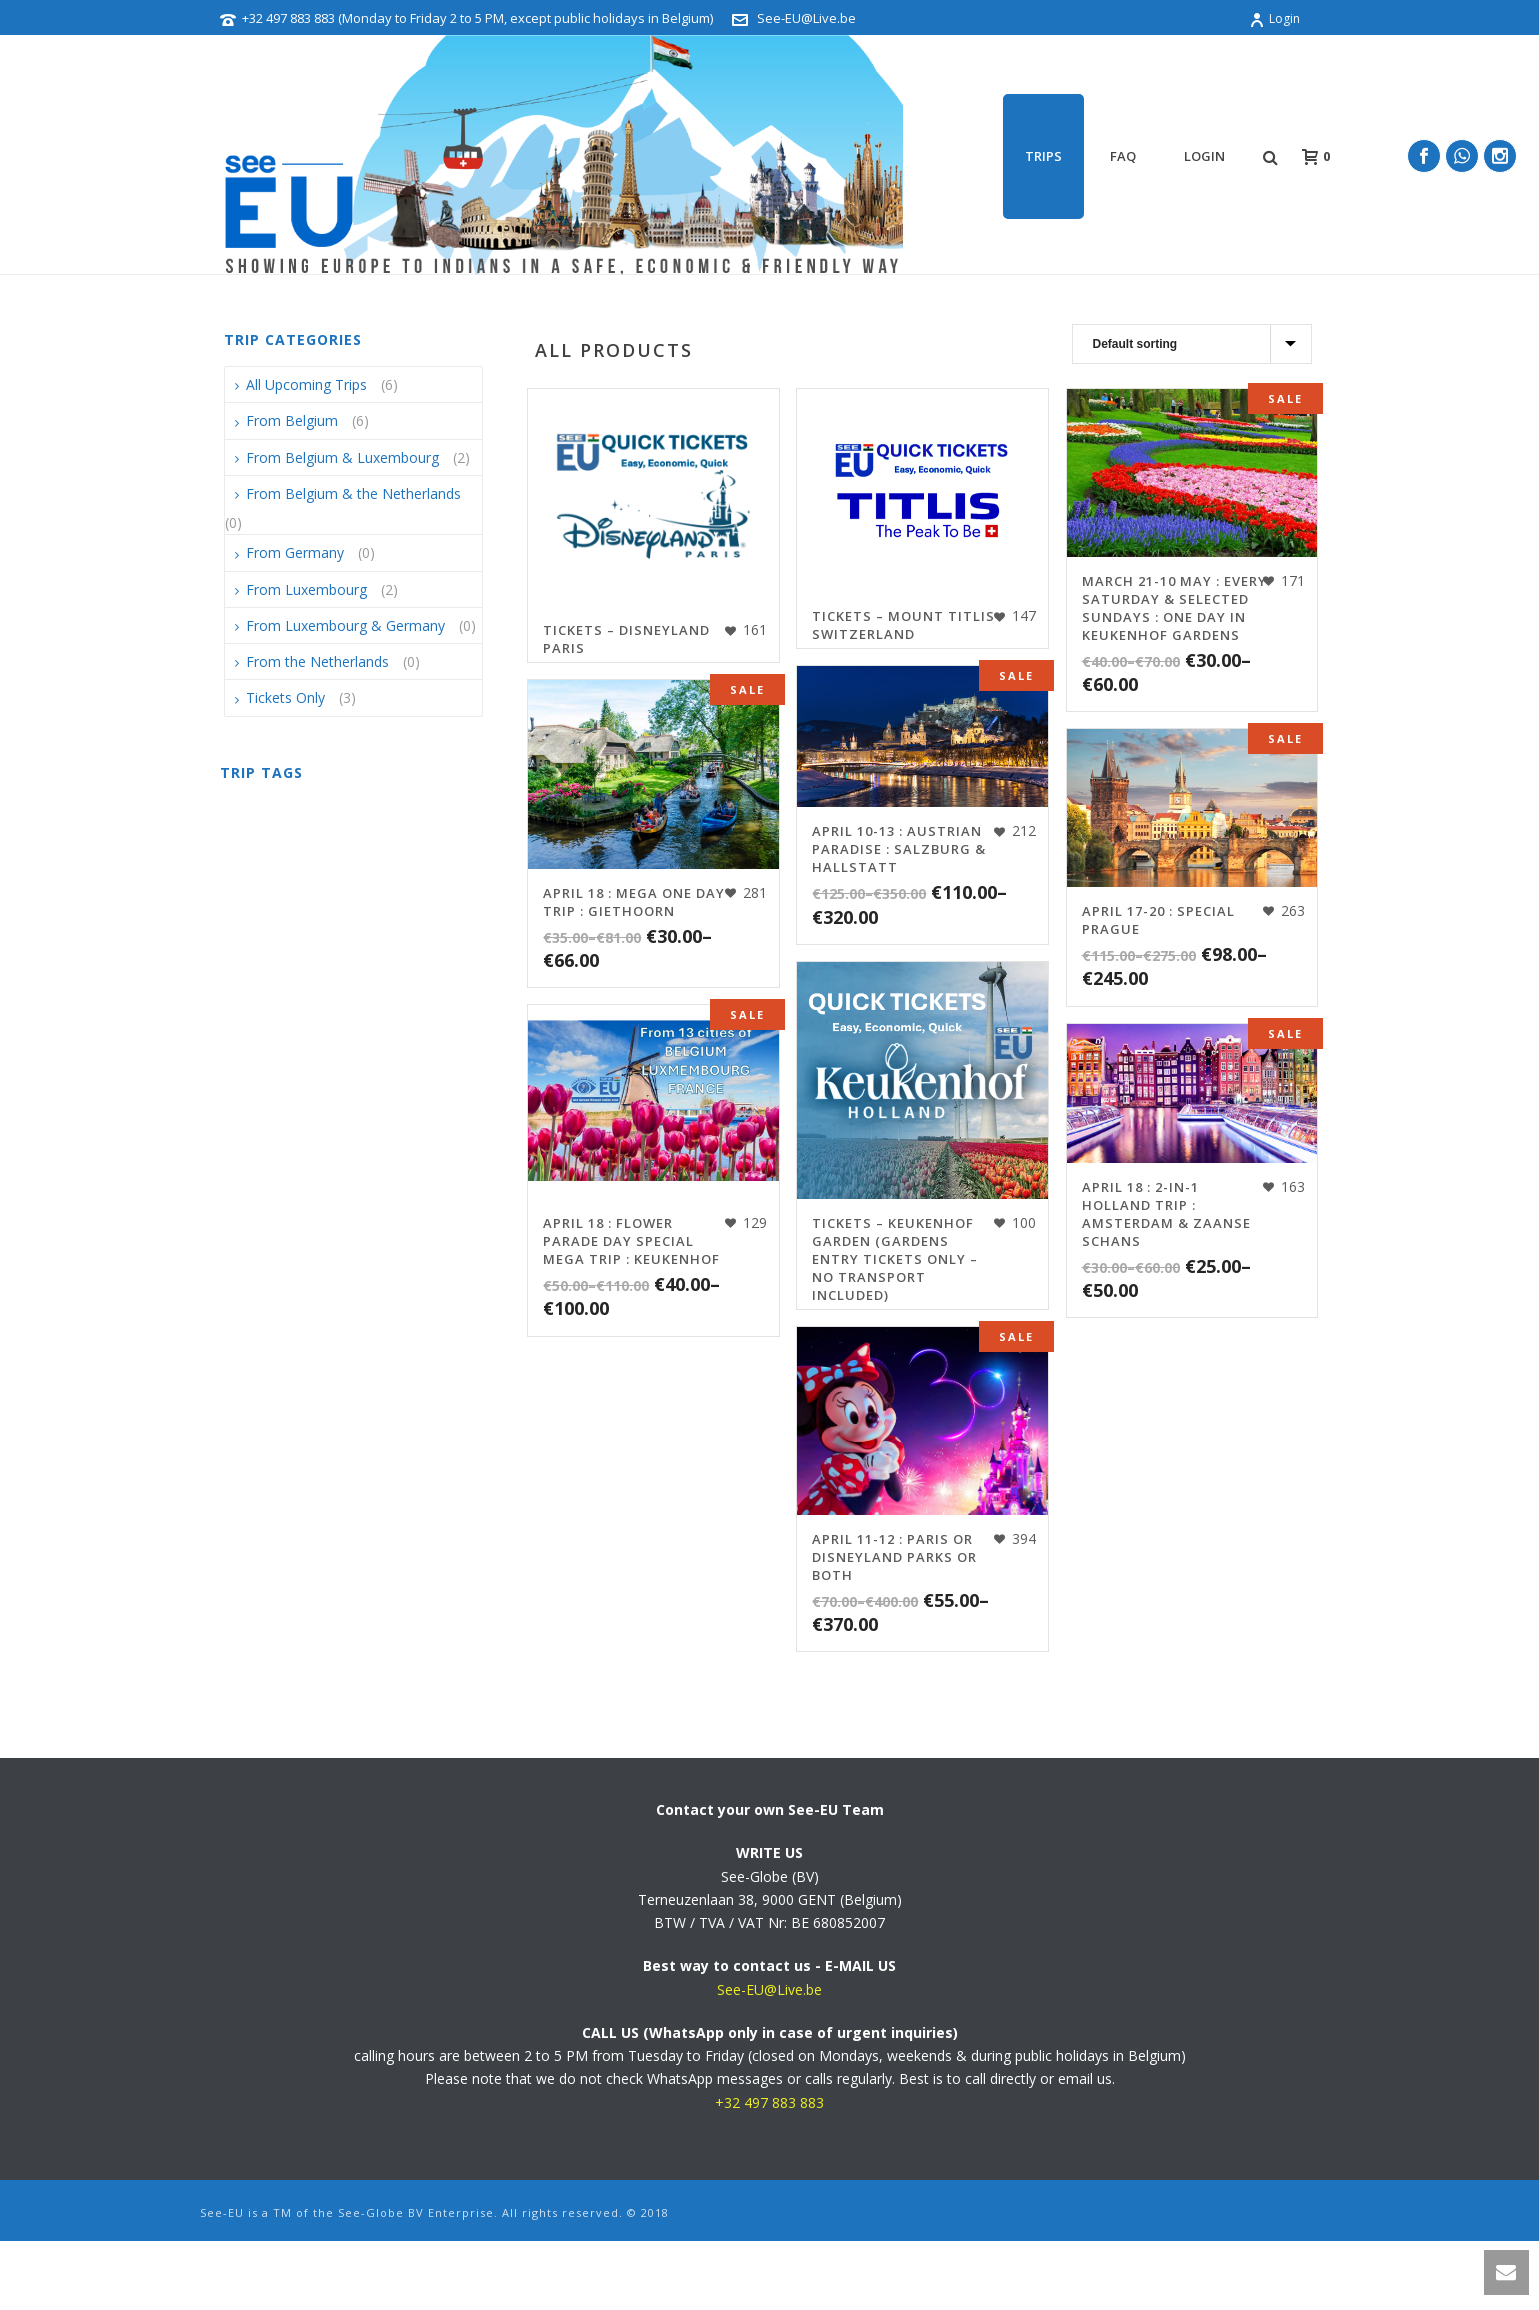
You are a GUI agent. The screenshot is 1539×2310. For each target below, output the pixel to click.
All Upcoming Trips (306, 384)
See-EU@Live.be (806, 18)
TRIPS (1043, 156)
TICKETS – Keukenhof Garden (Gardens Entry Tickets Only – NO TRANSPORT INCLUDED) (895, 1259)
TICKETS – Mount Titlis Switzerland (903, 625)
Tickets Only (285, 697)
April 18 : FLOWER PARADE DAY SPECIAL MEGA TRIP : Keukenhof (631, 1241)
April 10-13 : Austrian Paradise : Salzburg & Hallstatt (899, 849)
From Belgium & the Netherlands (353, 493)
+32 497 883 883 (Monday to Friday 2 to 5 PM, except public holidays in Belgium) (477, 18)
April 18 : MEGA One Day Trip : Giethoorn (634, 902)
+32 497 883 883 (769, 2102)
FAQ (1123, 156)
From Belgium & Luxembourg (342, 457)
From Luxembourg (306, 589)
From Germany (295, 552)
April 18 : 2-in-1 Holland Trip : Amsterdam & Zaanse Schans (1166, 1214)
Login (1274, 18)
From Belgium (292, 420)
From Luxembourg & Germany (345, 625)
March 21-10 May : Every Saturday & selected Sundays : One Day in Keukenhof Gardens (1174, 608)
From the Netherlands (317, 661)
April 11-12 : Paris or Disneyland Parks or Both (894, 1557)
